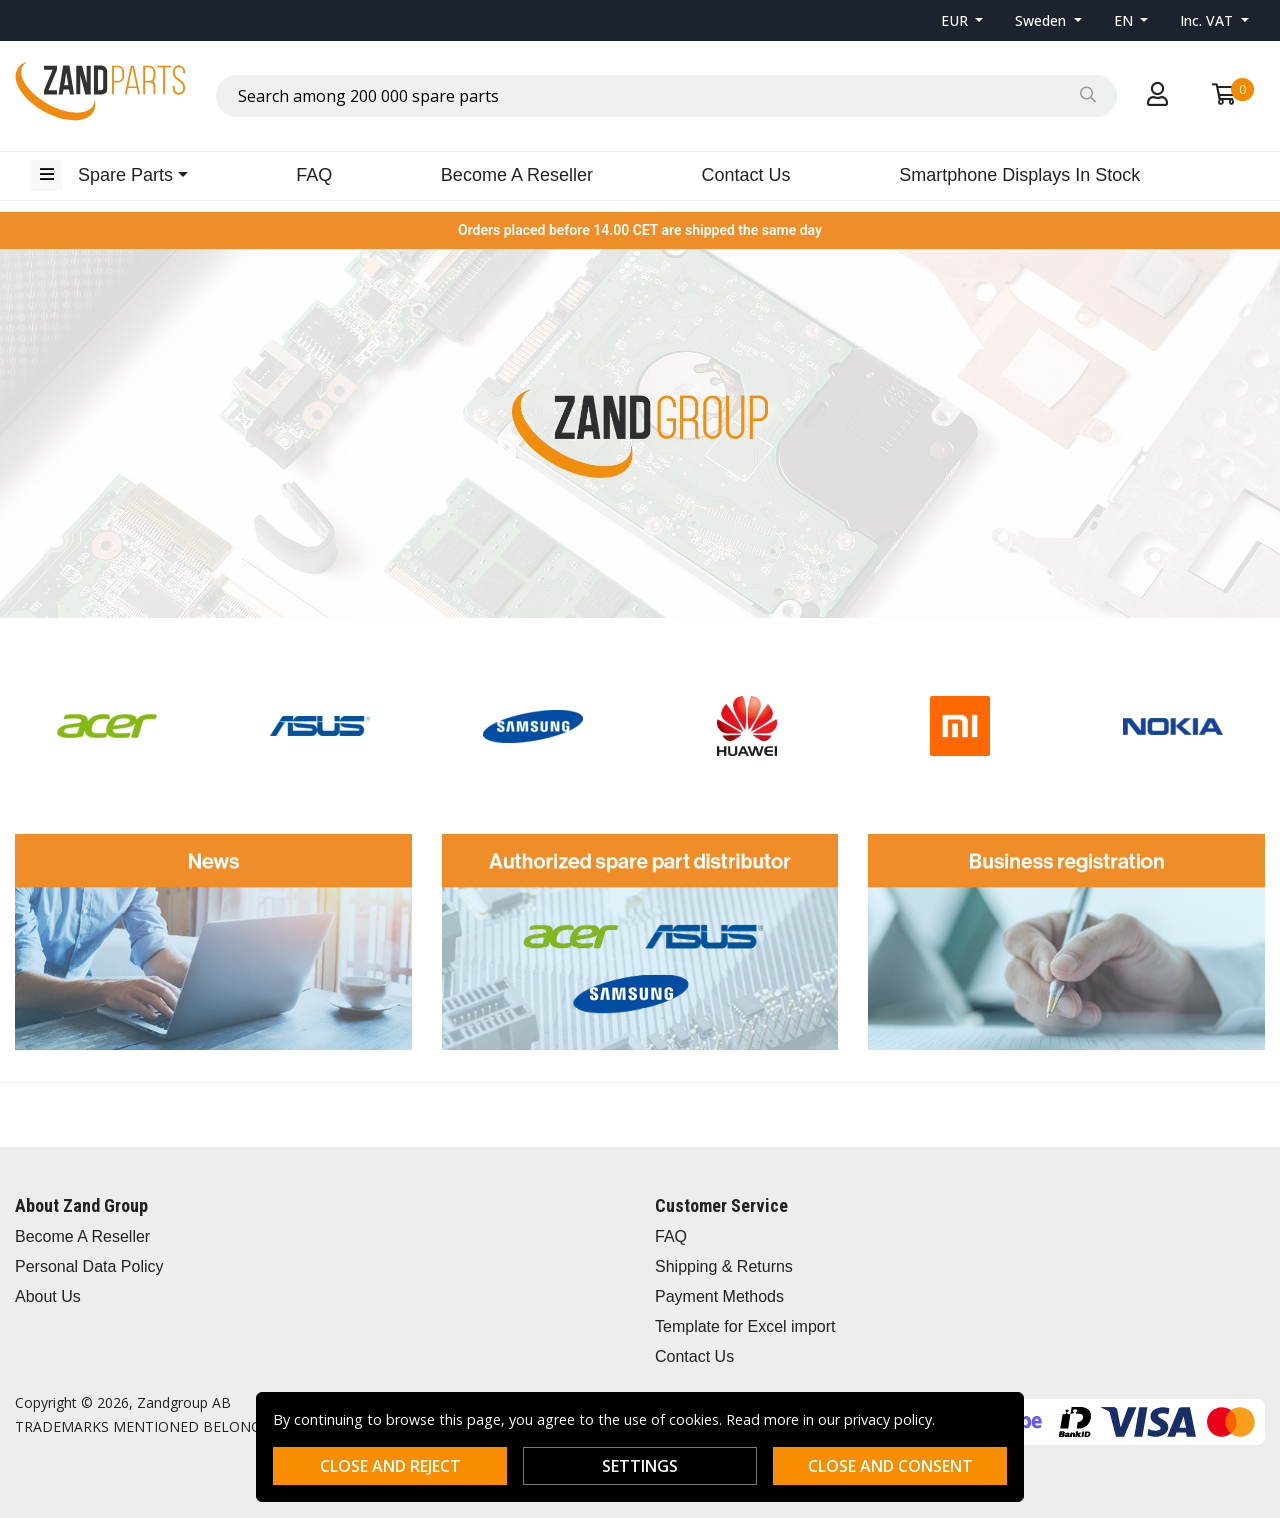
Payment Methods (719, 1296)
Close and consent (890, 1466)
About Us (48, 1296)
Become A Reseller (517, 175)
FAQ (314, 175)
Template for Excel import (745, 1326)
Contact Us (746, 175)
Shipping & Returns (724, 1266)
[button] (962, 20)
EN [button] (1125, 20)
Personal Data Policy (89, 1266)
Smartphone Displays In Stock (1019, 175)
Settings (640, 1466)
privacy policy (888, 1419)
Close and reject (390, 1466)
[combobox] (666, 96)
